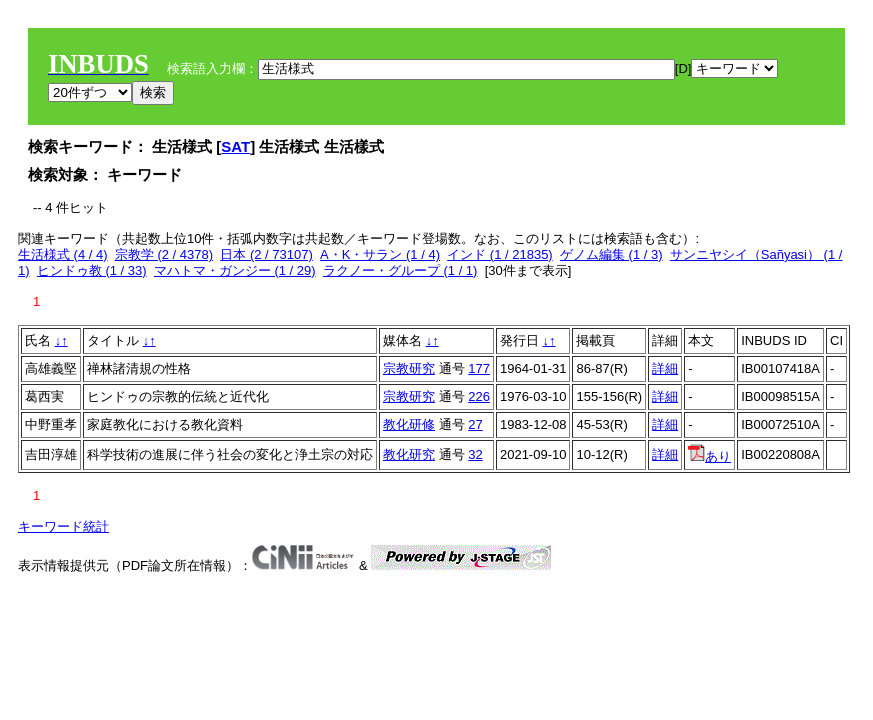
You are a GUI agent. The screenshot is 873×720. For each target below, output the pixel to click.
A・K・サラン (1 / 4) (380, 254)
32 (475, 454)
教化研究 (409, 454)
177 (479, 368)
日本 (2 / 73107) (266, 254)
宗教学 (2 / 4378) (164, 254)
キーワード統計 (63, 526)
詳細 (665, 368)
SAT (235, 146)
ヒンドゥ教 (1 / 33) (92, 270)
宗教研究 (409, 368)
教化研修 (409, 424)
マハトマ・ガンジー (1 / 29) (235, 270)
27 (475, 424)
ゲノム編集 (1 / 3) (611, 254)
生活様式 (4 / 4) (63, 254)
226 (479, 396)
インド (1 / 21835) (500, 254)
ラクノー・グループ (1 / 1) (400, 270)
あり (709, 456)
